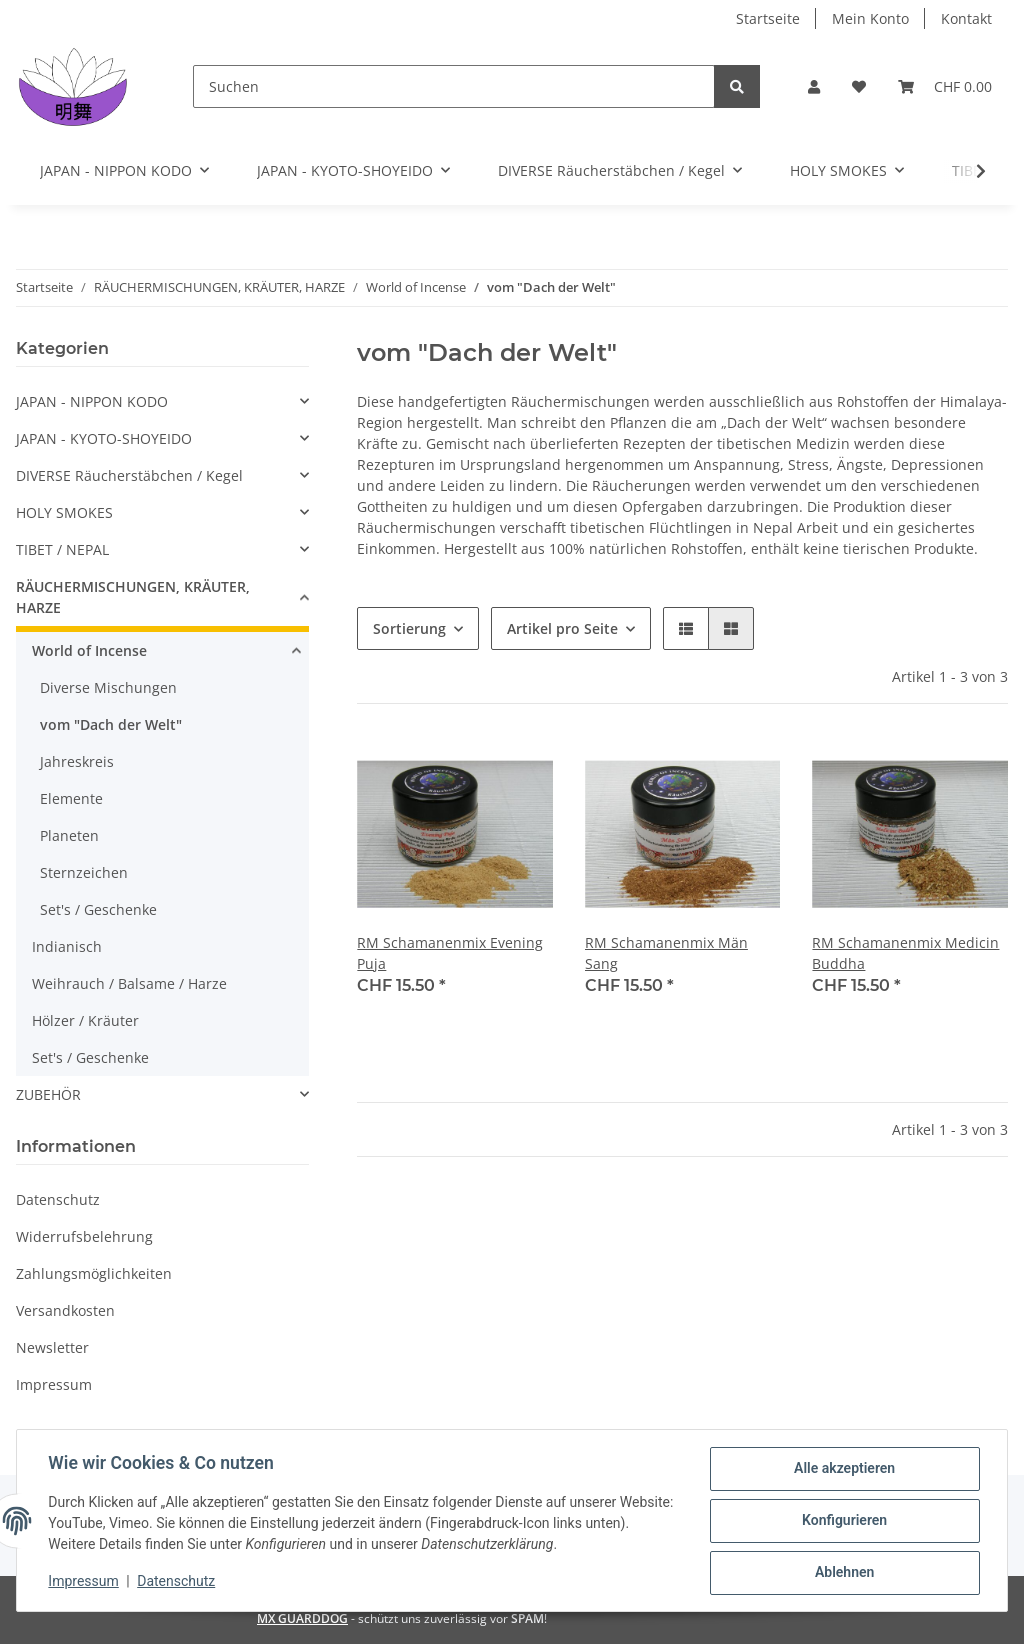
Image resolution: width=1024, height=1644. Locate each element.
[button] (814, 86)
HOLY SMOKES (64, 512)
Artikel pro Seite (562, 628)
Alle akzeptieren (843, 1469)
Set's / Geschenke (98, 909)
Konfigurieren (843, 1521)
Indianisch (67, 946)
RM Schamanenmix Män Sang (666, 953)
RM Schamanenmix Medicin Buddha (905, 953)
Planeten (69, 835)
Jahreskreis (77, 761)
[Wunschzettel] (859, 86)
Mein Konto (870, 18)
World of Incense (89, 650)
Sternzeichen (84, 872)
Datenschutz (58, 1199)
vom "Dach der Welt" (111, 724)
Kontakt (966, 18)
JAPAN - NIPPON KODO (92, 401)
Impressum (54, 1384)
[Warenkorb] (945, 86)
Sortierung (409, 628)
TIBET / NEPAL (62, 549)
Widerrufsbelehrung (84, 1236)
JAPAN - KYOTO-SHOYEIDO (104, 438)
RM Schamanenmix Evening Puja (450, 953)
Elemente (71, 798)
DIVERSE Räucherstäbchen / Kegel (129, 475)
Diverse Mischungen (108, 687)
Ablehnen (843, 1573)
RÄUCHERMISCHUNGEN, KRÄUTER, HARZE (133, 597)
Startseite (768, 18)
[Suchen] (454, 86)
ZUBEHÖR (48, 1094)
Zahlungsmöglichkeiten (94, 1273)
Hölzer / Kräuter (85, 1020)
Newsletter (52, 1347)
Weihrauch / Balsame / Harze (129, 983)
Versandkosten (65, 1310)
